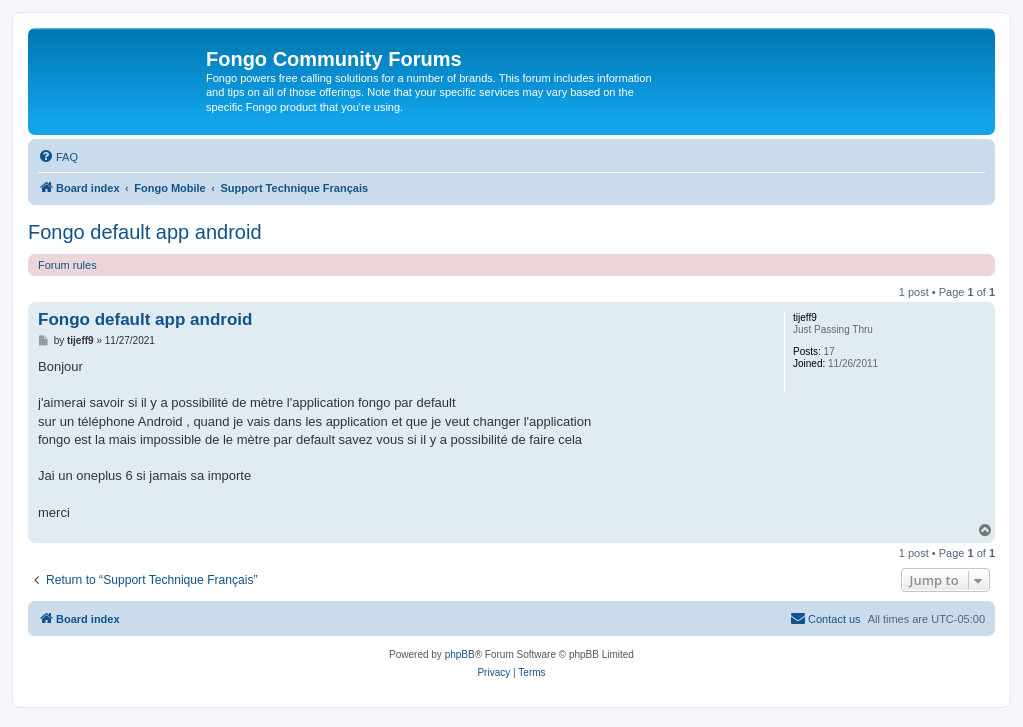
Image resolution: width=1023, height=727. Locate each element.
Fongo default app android (145, 232)
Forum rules (67, 265)
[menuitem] (58, 157)
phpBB (460, 654)
